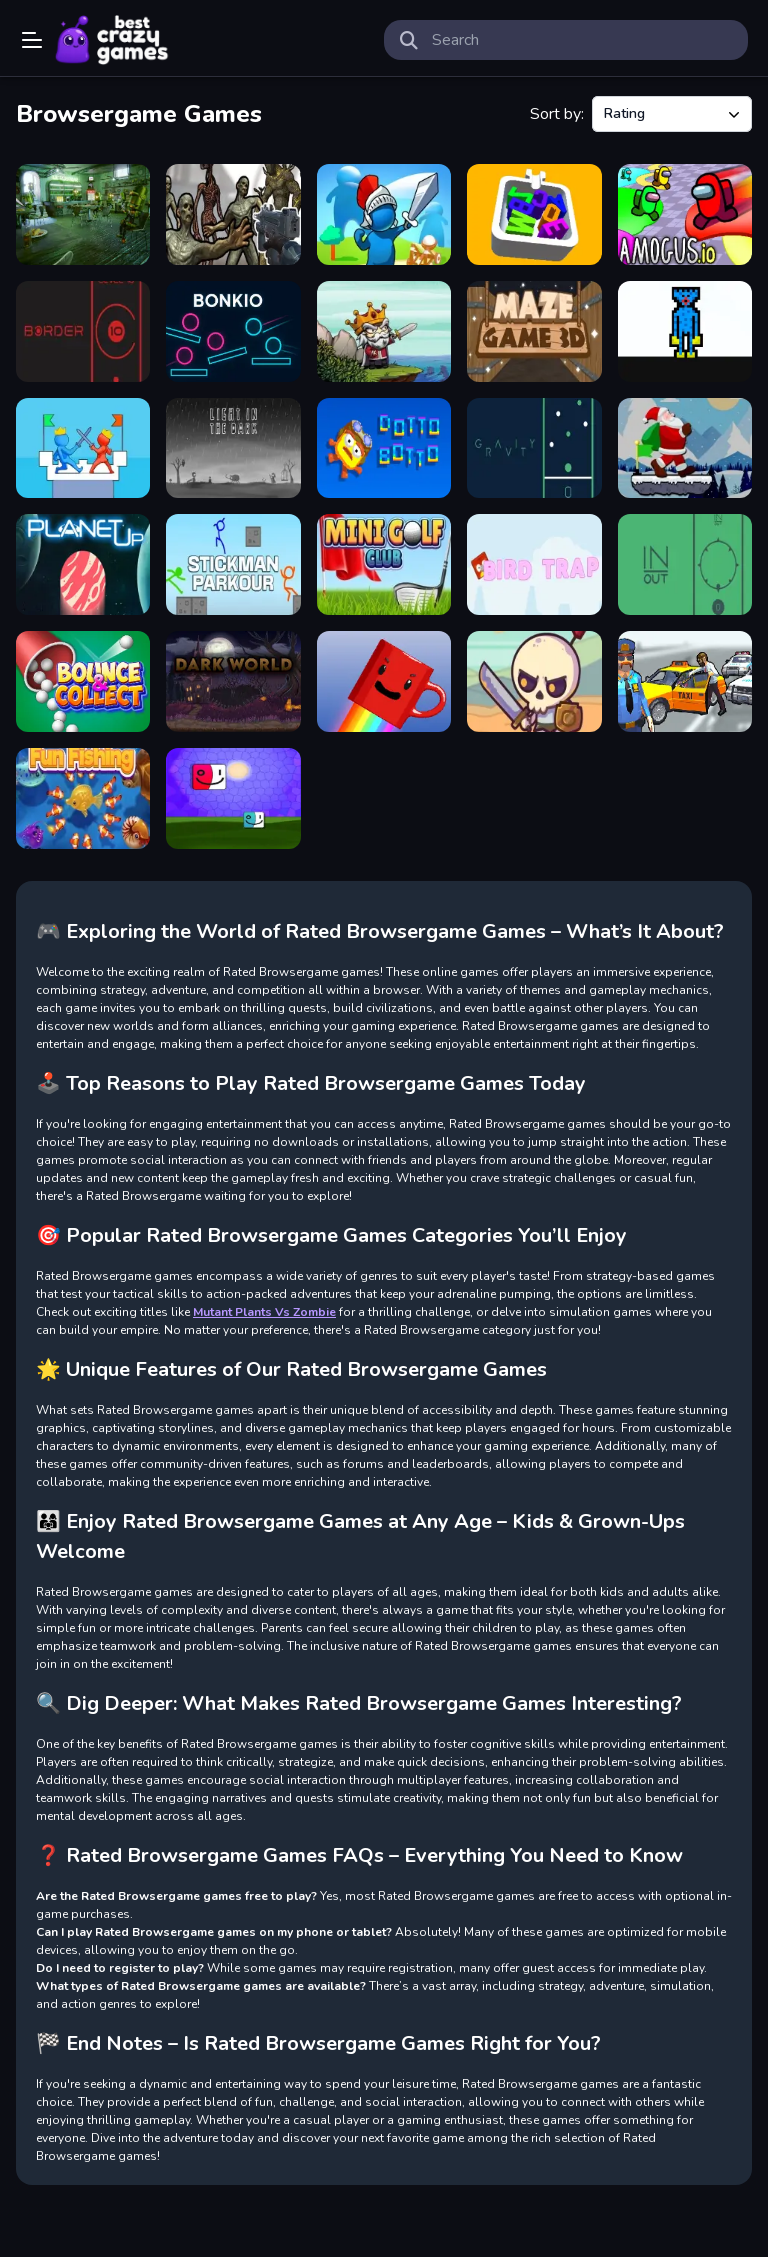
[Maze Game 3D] (534, 331)
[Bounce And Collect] (83, 681)
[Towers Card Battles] (83, 448)
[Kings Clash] (384, 214)
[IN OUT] (685, 564)
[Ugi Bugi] (685, 331)
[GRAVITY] (534, 448)
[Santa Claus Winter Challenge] (685, 448)
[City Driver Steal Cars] (685, 681)
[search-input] (582, 40)
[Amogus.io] (685, 214)
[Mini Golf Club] (384, 564)
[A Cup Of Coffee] (384, 681)
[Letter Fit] (534, 214)
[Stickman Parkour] (233, 564)
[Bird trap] (534, 564)
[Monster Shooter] (233, 214)
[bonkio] (233, 331)
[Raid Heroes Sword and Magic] (384, 331)
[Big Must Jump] (233, 798)
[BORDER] (83, 331)
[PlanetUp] (83, 564)
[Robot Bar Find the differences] (83, 214)
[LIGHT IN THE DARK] (233, 448)
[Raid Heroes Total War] (534, 681)
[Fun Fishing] (83, 798)
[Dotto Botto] (384, 448)
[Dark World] (233, 681)
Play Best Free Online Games (112, 40)
